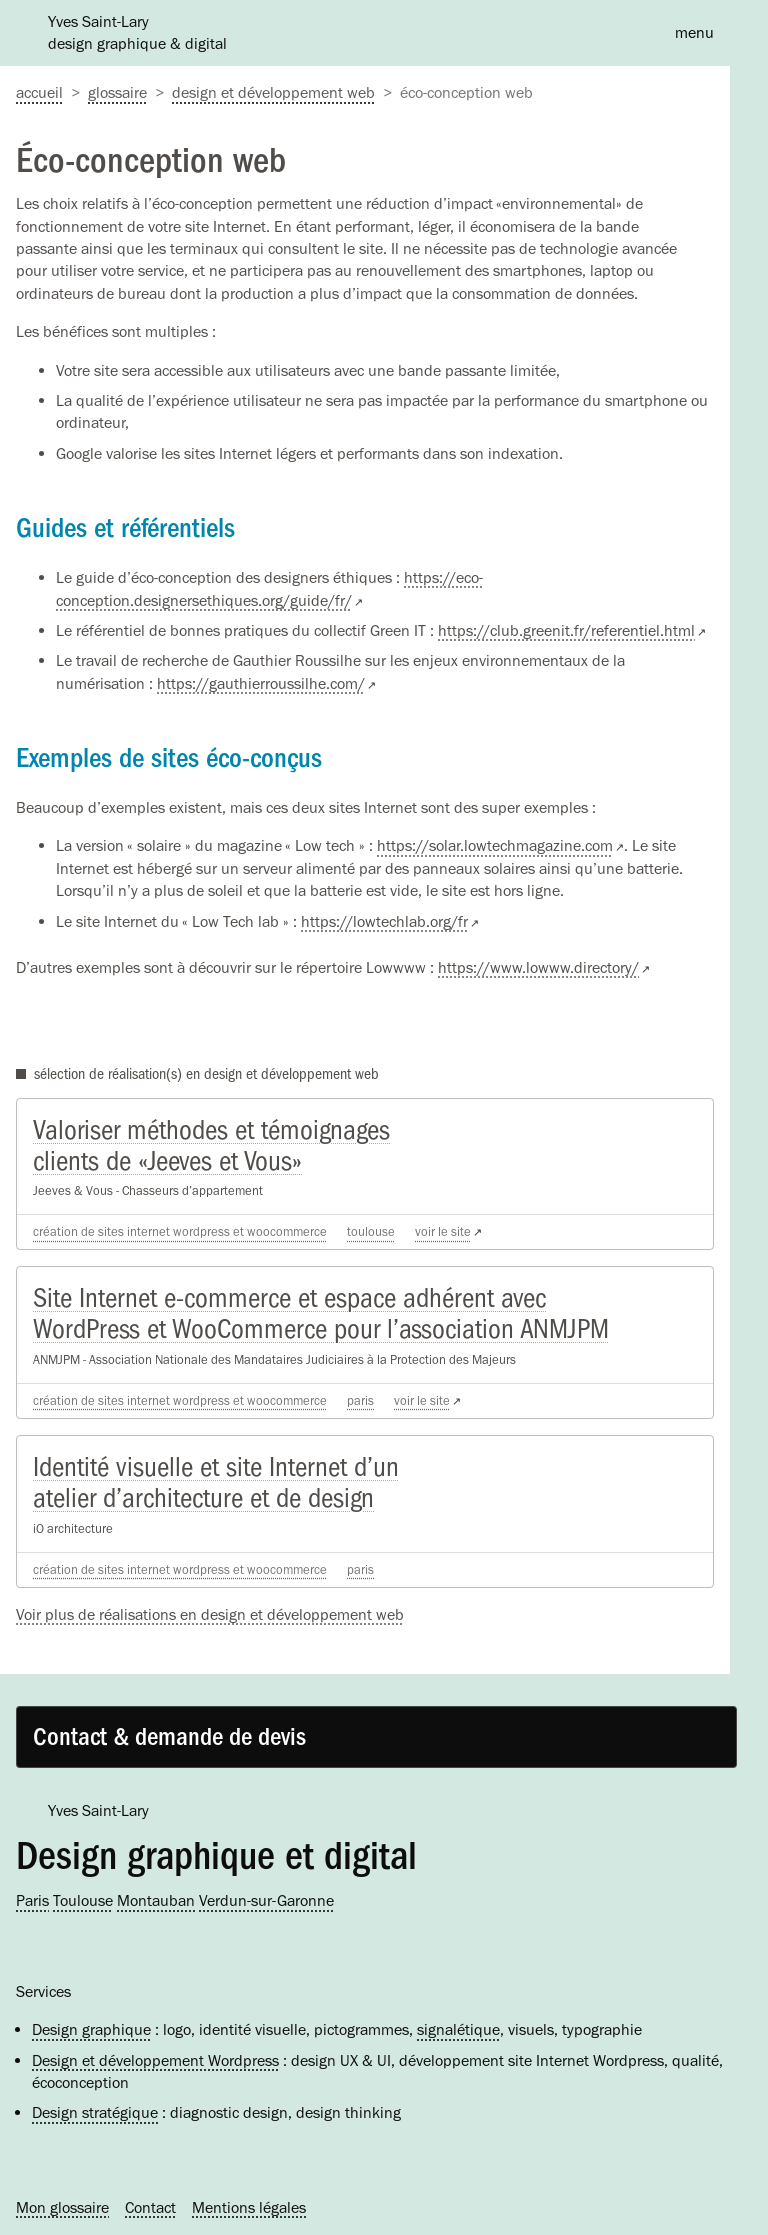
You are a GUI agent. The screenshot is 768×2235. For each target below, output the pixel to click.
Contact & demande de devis (169, 1737)
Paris (360, 1400)
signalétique (458, 2029)
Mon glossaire (62, 2207)
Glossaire (117, 92)
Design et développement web (273, 92)
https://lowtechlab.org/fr (384, 921)
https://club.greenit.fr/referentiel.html (566, 630)
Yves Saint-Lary (98, 1810)
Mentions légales (249, 2207)
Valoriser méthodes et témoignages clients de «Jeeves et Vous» (211, 1145)
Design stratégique (95, 2112)
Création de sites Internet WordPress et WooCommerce (180, 1231)
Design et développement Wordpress (155, 2060)
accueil (39, 92)
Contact (150, 2207)
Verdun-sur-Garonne (266, 1900)
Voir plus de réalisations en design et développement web (210, 1614)
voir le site (443, 1231)
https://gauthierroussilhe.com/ (261, 683)
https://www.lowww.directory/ (538, 967)
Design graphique (91, 2029)
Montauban (156, 1900)
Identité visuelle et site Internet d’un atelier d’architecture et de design (216, 1482)
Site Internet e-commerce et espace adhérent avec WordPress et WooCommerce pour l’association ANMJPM (321, 1313)
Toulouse (371, 1231)
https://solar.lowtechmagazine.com (495, 845)
